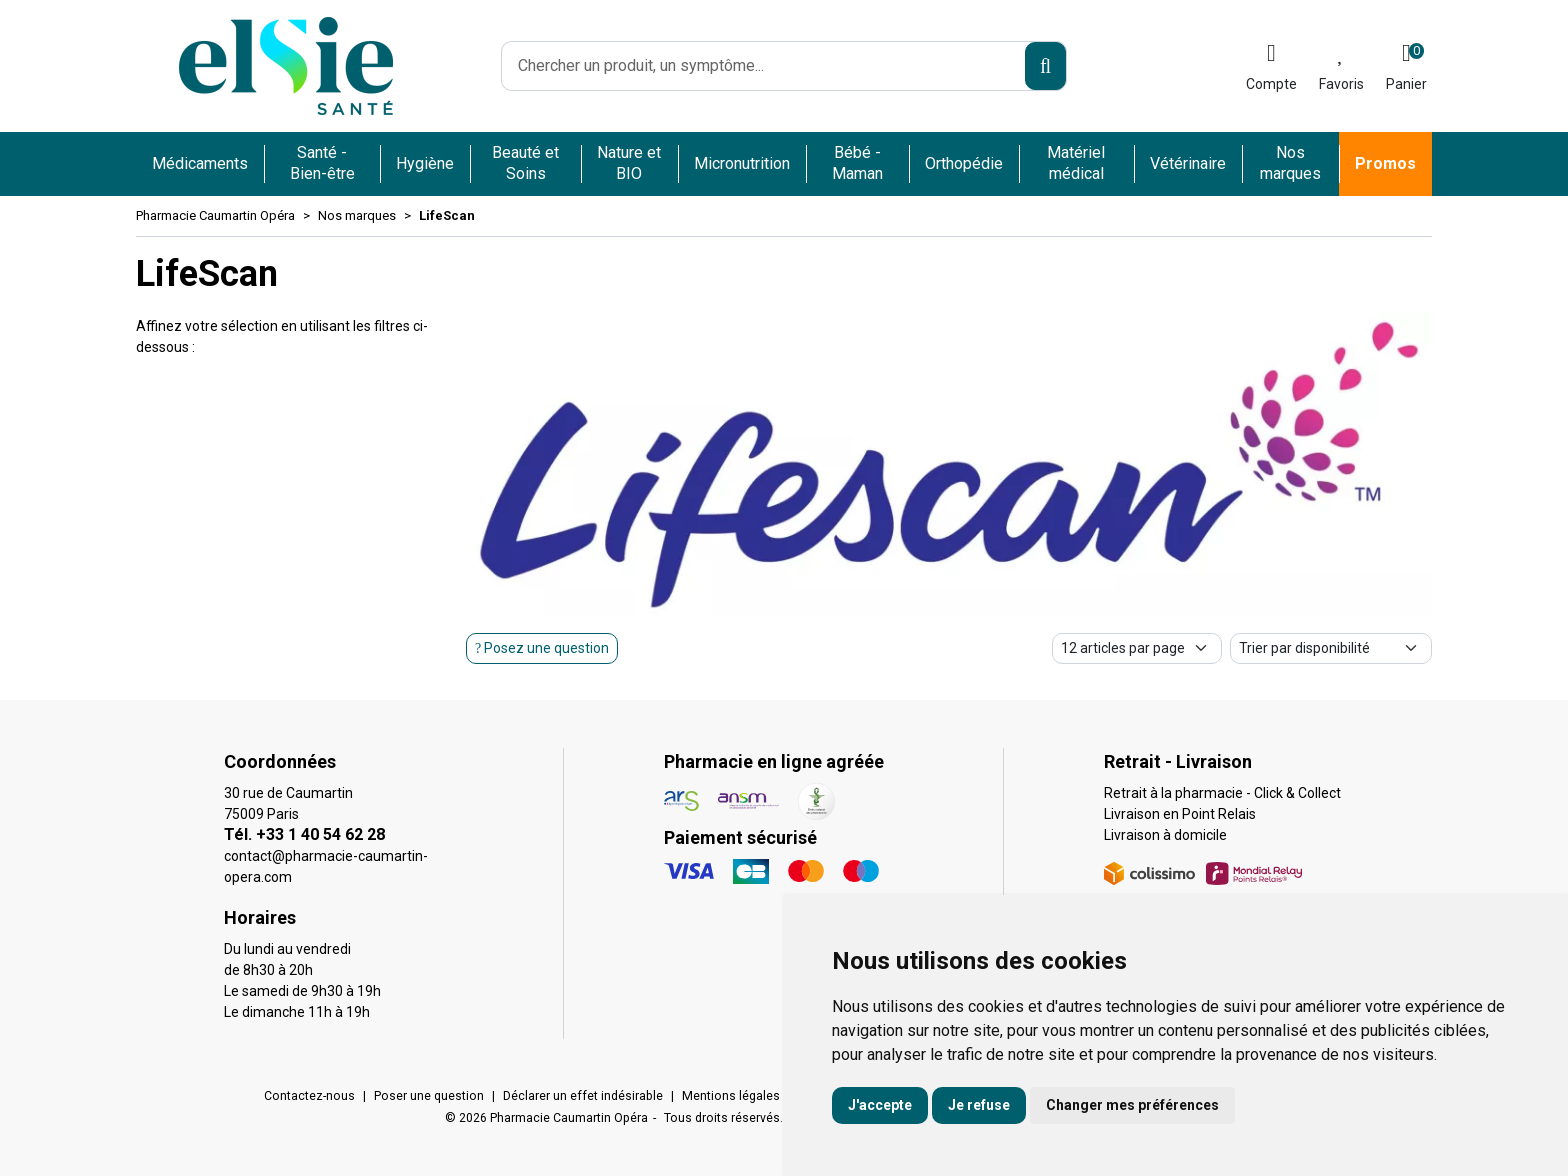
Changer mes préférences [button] (1132, 1105)
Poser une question (429, 1096)
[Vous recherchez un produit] (764, 66)
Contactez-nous (309, 1096)
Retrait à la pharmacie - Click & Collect (1222, 793)
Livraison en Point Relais (1180, 814)
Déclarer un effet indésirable (583, 1096)
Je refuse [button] (979, 1105)
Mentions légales (731, 1096)
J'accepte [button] (880, 1105)
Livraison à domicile (1165, 835)
